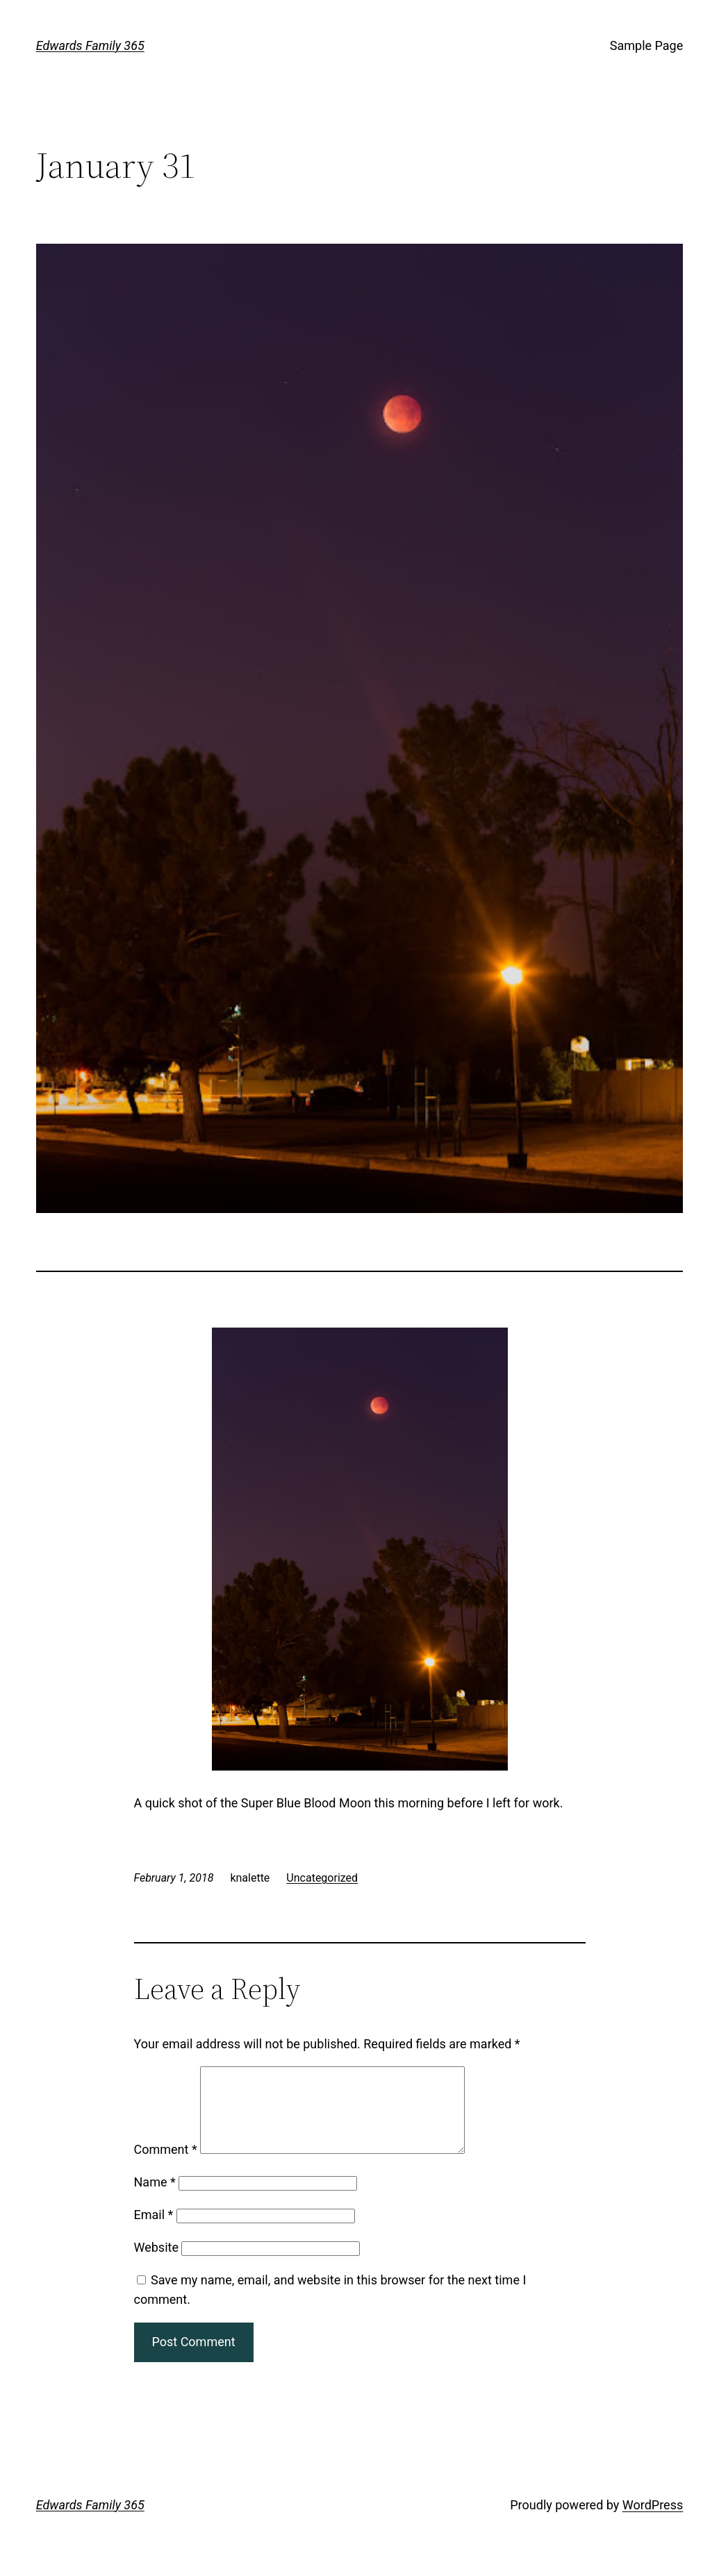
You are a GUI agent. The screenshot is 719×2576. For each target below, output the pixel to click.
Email (154, 2231)
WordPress (652, 2521)
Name (155, 2198)
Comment (165, 2166)
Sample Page (646, 45)
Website (156, 2264)
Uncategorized (322, 1877)
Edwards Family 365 (90, 45)
